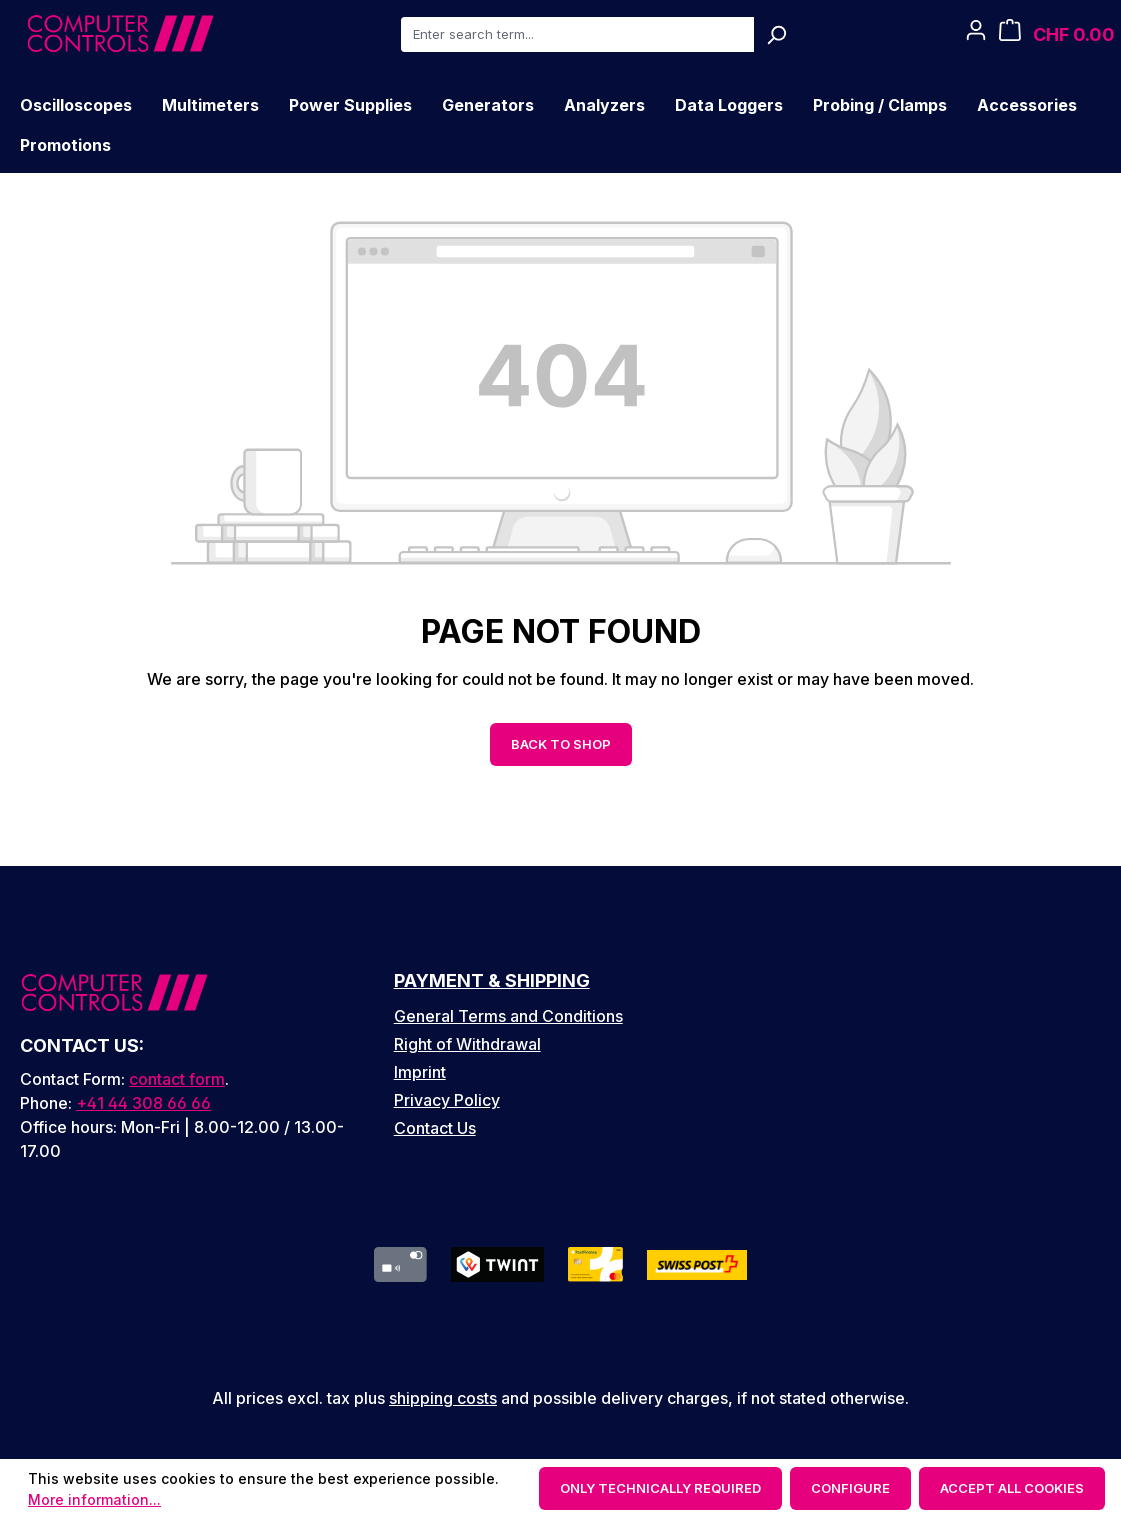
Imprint (420, 1072)
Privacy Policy (447, 1100)
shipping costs (443, 1398)
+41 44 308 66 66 (143, 1103)
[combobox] (577, 35)
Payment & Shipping (492, 980)
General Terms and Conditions (508, 1016)
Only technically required (660, 1488)
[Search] (776, 35)
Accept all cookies (1012, 1488)
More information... (94, 1499)
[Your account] (976, 35)
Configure (850, 1488)
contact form (177, 1079)
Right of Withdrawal (467, 1044)
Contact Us (435, 1128)
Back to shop (561, 744)
